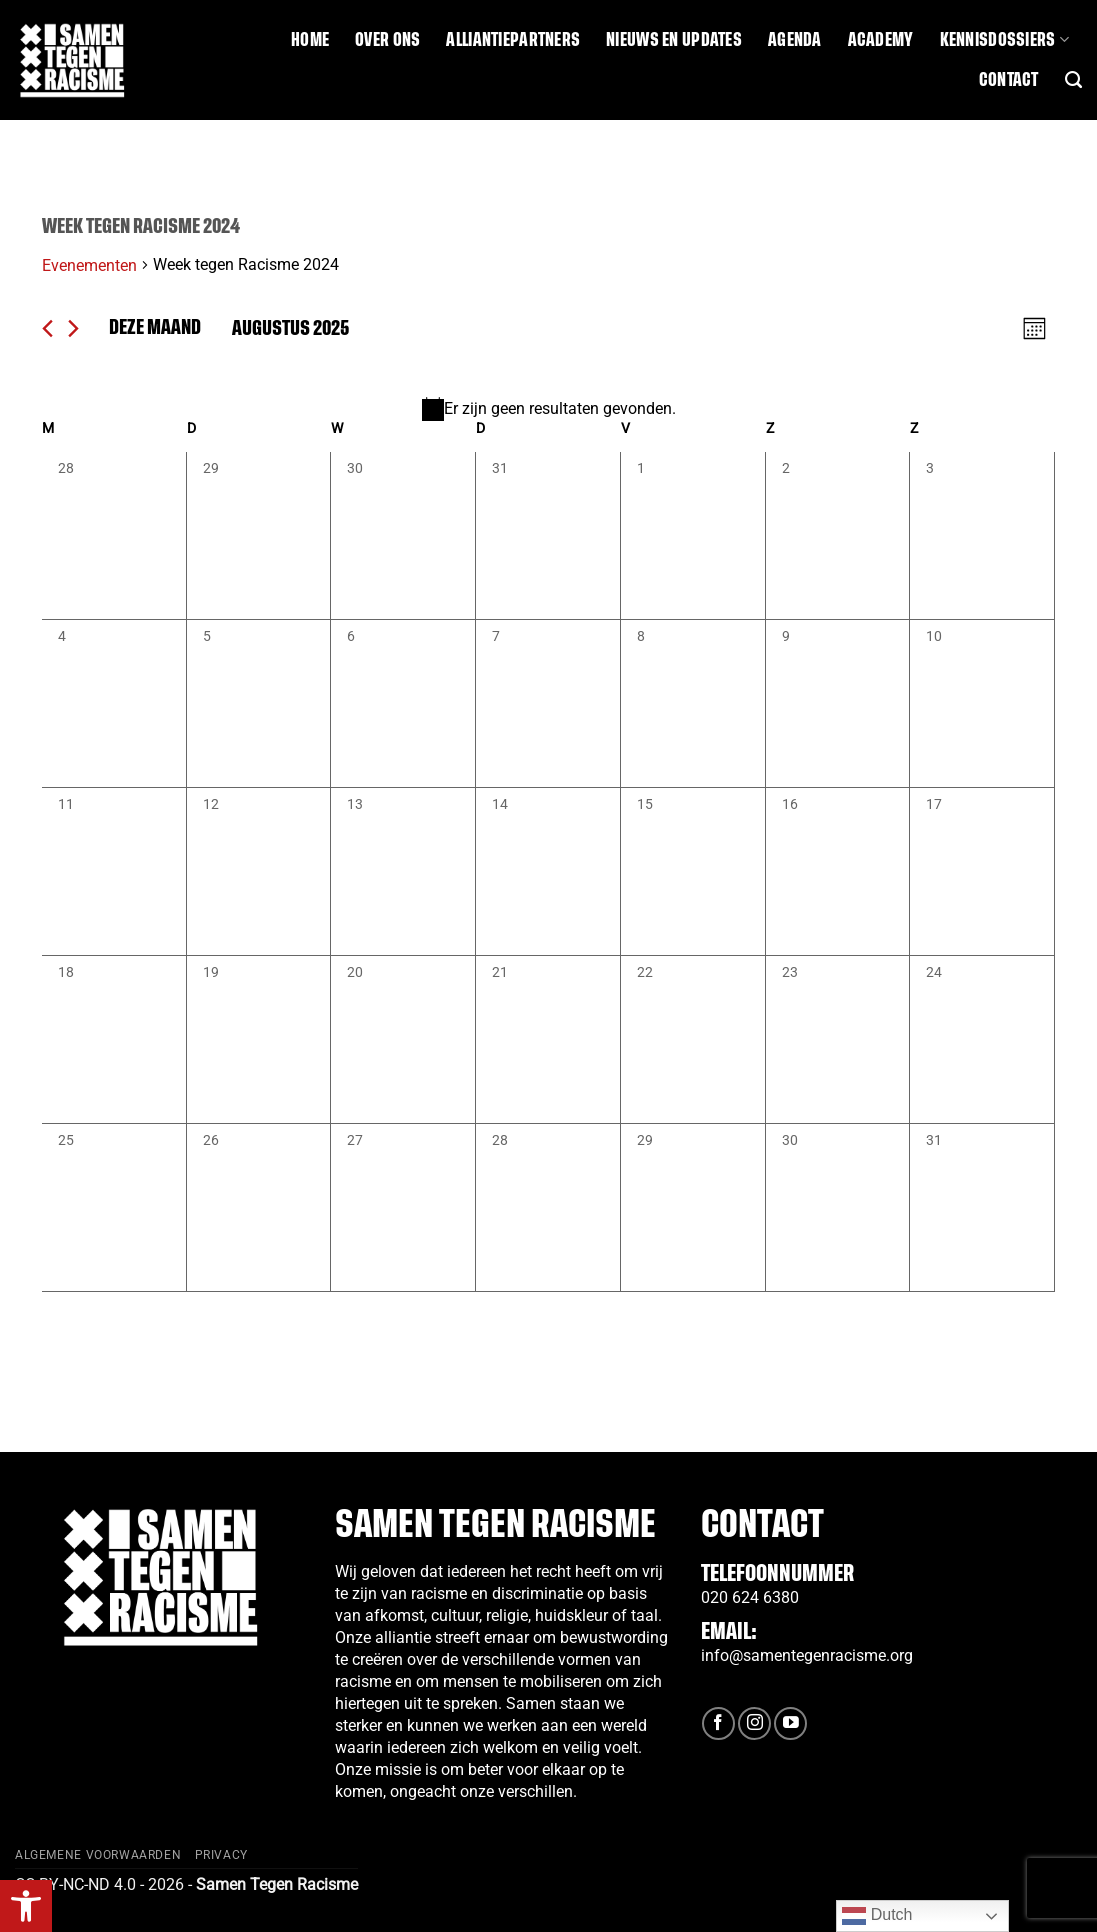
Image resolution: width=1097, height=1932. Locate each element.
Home (310, 40)
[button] (26, 1906)
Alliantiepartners (513, 40)
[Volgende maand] (73, 328)
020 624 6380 (750, 1597)
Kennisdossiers (1004, 39)
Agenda (795, 40)
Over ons (387, 40)
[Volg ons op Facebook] (718, 1723)
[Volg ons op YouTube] (790, 1723)
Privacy (221, 1855)
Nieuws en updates (674, 40)
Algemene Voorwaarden (98, 1855)
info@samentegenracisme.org (807, 1655)
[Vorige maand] (47, 328)
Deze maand (155, 327)
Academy (881, 40)
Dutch (877, 1916)
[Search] (1073, 80)
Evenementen (89, 265)
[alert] (548, 409)
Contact (1009, 80)
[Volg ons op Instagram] (754, 1723)
